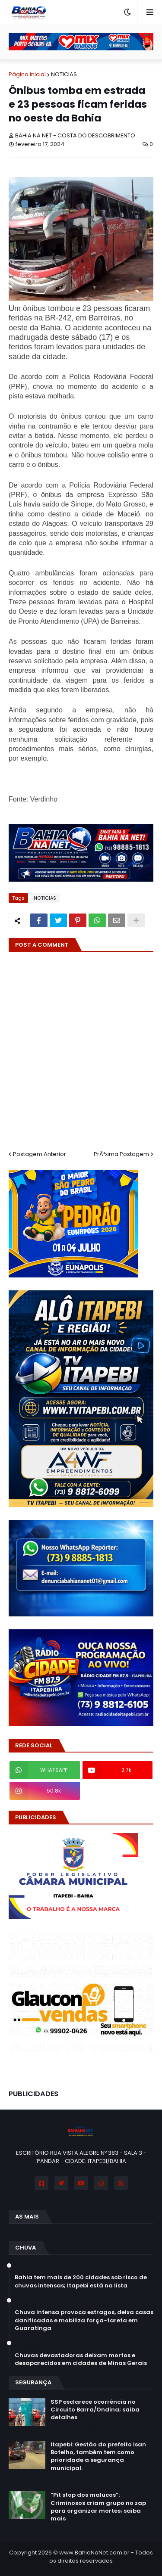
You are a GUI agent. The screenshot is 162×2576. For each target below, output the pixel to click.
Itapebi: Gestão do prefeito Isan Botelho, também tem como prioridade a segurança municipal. (98, 2456)
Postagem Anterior (39, 1154)
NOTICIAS (64, 74)
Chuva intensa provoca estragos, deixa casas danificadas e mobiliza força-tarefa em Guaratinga (84, 2320)
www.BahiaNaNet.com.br (94, 2552)
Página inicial (27, 74)
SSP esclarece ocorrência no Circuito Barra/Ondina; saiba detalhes (95, 2409)
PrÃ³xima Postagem (121, 1154)
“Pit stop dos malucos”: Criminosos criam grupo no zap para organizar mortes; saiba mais (98, 2507)
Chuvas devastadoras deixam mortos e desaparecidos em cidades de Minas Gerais (81, 2359)
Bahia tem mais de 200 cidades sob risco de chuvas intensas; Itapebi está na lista (81, 2281)
